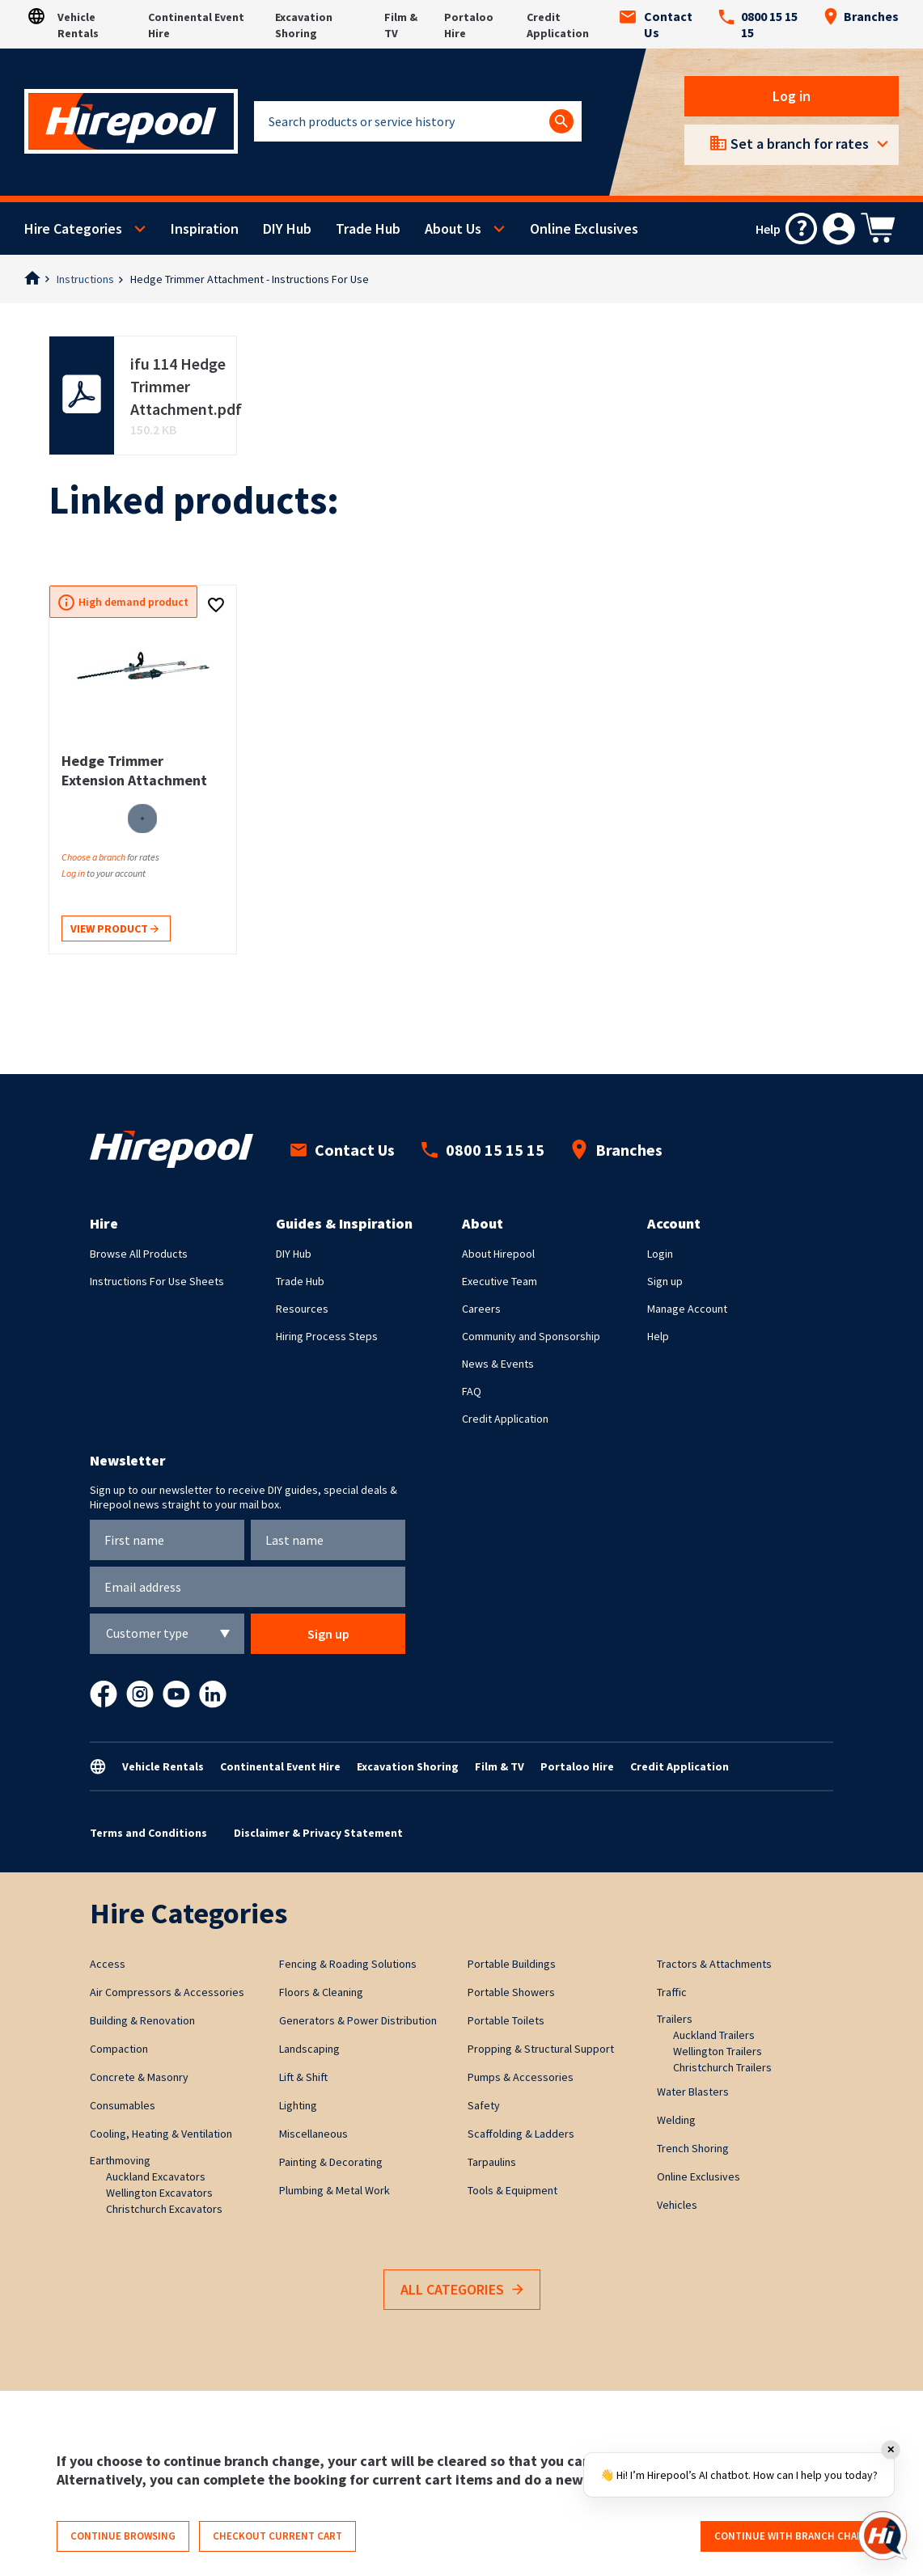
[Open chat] (882, 2535)
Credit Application (505, 1418)
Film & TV (499, 1766)
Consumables (122, 2105)
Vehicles (677, 2204)
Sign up (665, 1281)
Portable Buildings (512, 1963)
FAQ (471, 1391)
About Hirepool (498, 1253)
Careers (481, 1308)
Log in (792, 96)
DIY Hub (287, 228)
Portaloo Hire (577, 1766)
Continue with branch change (795, 2536)
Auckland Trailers (714, 2035)
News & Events (498, 1363)
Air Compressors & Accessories (167, 1992)
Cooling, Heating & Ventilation (161, 2133)
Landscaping (309, 2048)
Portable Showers (511, 1992)
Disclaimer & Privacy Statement (318, 1832)
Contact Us (656, 24)
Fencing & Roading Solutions (348, 1963)
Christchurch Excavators (164, 2209)
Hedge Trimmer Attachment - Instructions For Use (249, 279)
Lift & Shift (303, 2077)
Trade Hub (368, 228)
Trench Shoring (693, 2148)
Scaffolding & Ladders (521, 2133)
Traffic (672, 1992)
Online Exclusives (584, 228)
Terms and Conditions (148, 1832)
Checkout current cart (277, 2536)
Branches (861, 16)
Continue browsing (123, 2536)
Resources (302, 1308)
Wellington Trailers (717, 2051)
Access (107, 1963)
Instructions (85, 279)
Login (660, 1253)
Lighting (298, 2105)
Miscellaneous (313, 2133)
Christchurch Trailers (722, 2067)
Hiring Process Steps (327, 1336)
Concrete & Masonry (139, 2077)
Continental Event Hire (280, 1766)
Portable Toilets (506, 2020)
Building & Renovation (142, 2020)
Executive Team (499, 1281)
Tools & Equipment (512, 2190)
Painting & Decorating (331, 2162)
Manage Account (687, 1308)
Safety (484, 2105)
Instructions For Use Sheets (157, 1281)
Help (658, 1336)
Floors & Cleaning (321, 1992)
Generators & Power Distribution (358, 2020)
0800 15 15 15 (758, 24)
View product (114, 929)
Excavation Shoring (408, 1766)
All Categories (461, 2290)
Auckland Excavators (155, 2176)
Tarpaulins (492, 2162)
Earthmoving (120, 2160)
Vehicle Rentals (163, 1766)
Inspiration (205, 228)
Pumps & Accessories (521, 2077)
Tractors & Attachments (714, 1963)
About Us (453, 228)
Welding (676, 2120)
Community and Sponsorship (531, 1336)
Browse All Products (139, 1253)
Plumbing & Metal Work (334, 2190)
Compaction (119, 2048)
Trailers (674, 2018)
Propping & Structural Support (541, 2048)
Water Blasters (693, 2091)
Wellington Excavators (159, 2192)
